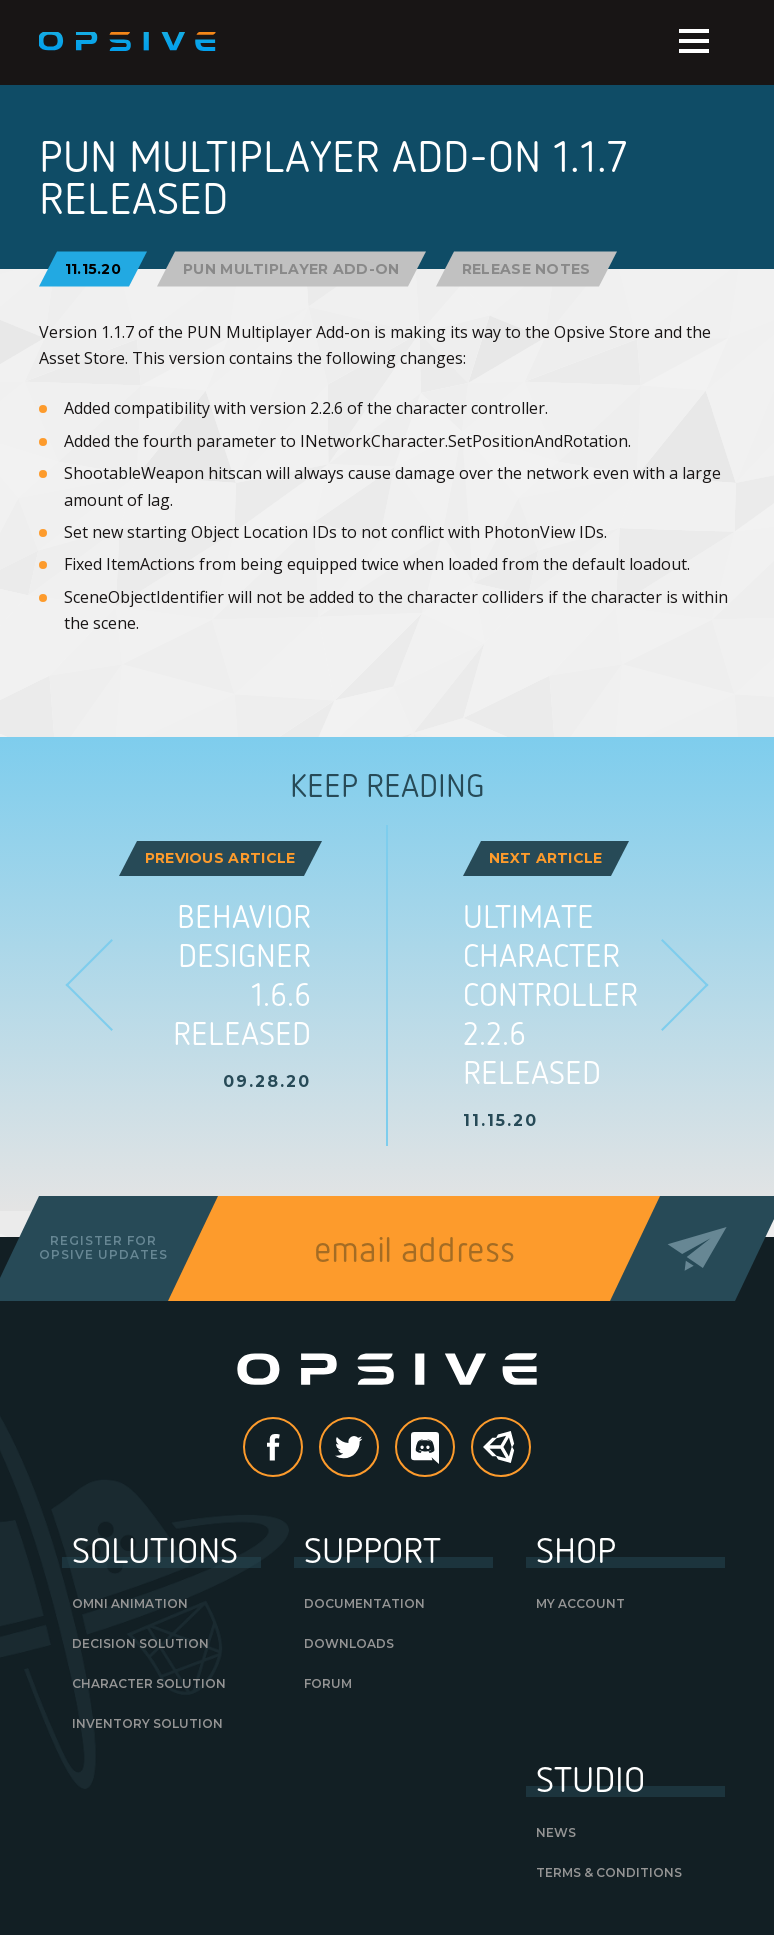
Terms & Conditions (609, 1872)
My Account (580, 1603)
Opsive (128, 42)
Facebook (302, 1449)
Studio (590, 1778)
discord (454, 1449)
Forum (328, 1683)
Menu (694, 41)
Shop (576, 1549)
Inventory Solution (147, 1723)
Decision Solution (140, 1643)
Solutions (155, 1549)
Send (697, 1248)
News (556, 1832)
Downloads (349, 1643)
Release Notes (526, 268)
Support (372, 1549)
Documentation (364, 1603)
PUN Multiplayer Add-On (291, 268)
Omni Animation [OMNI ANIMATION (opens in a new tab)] (130, 1603)
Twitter (378, 1449)
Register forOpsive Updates (103, 1247)
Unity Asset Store (502, 1457)
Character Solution (149, 1683)
